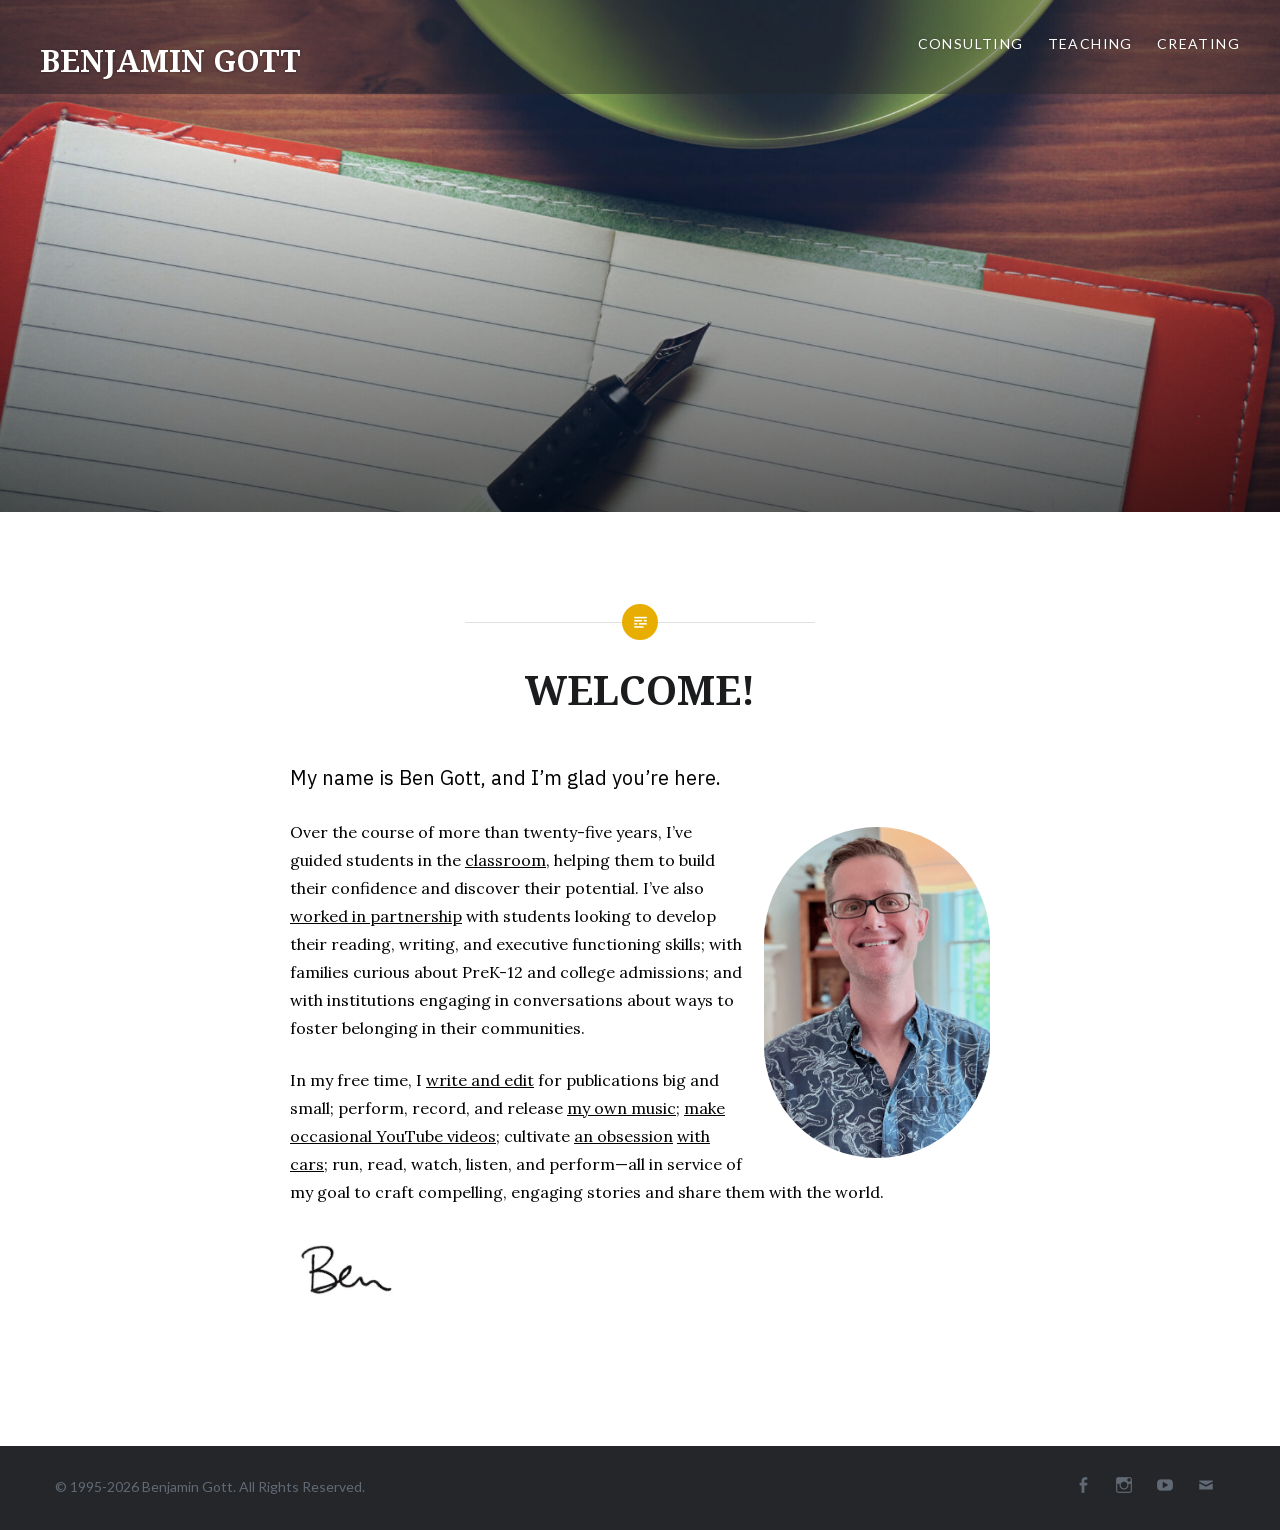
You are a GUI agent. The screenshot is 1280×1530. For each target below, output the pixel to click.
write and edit (480, 1080)
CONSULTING (971, 43)
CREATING (1198, 43)
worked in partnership (376, 916)
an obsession (623, 1136)
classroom (505, 860)
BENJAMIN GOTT (170, 60)
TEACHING (1090, 43)
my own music (621, 1108)
